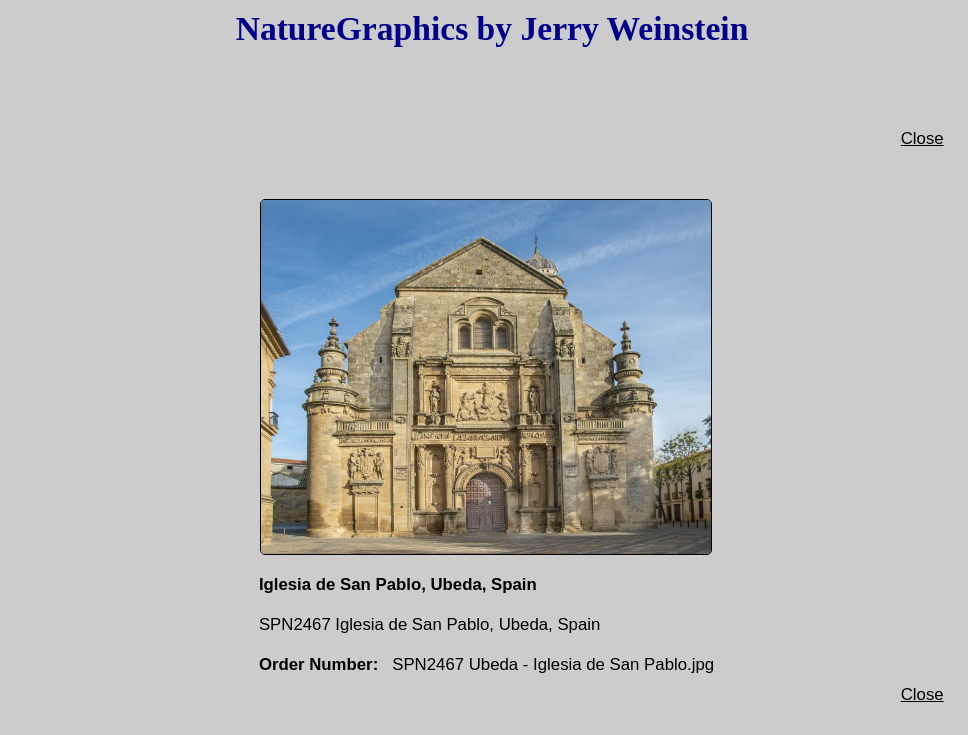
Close (922, 138)
